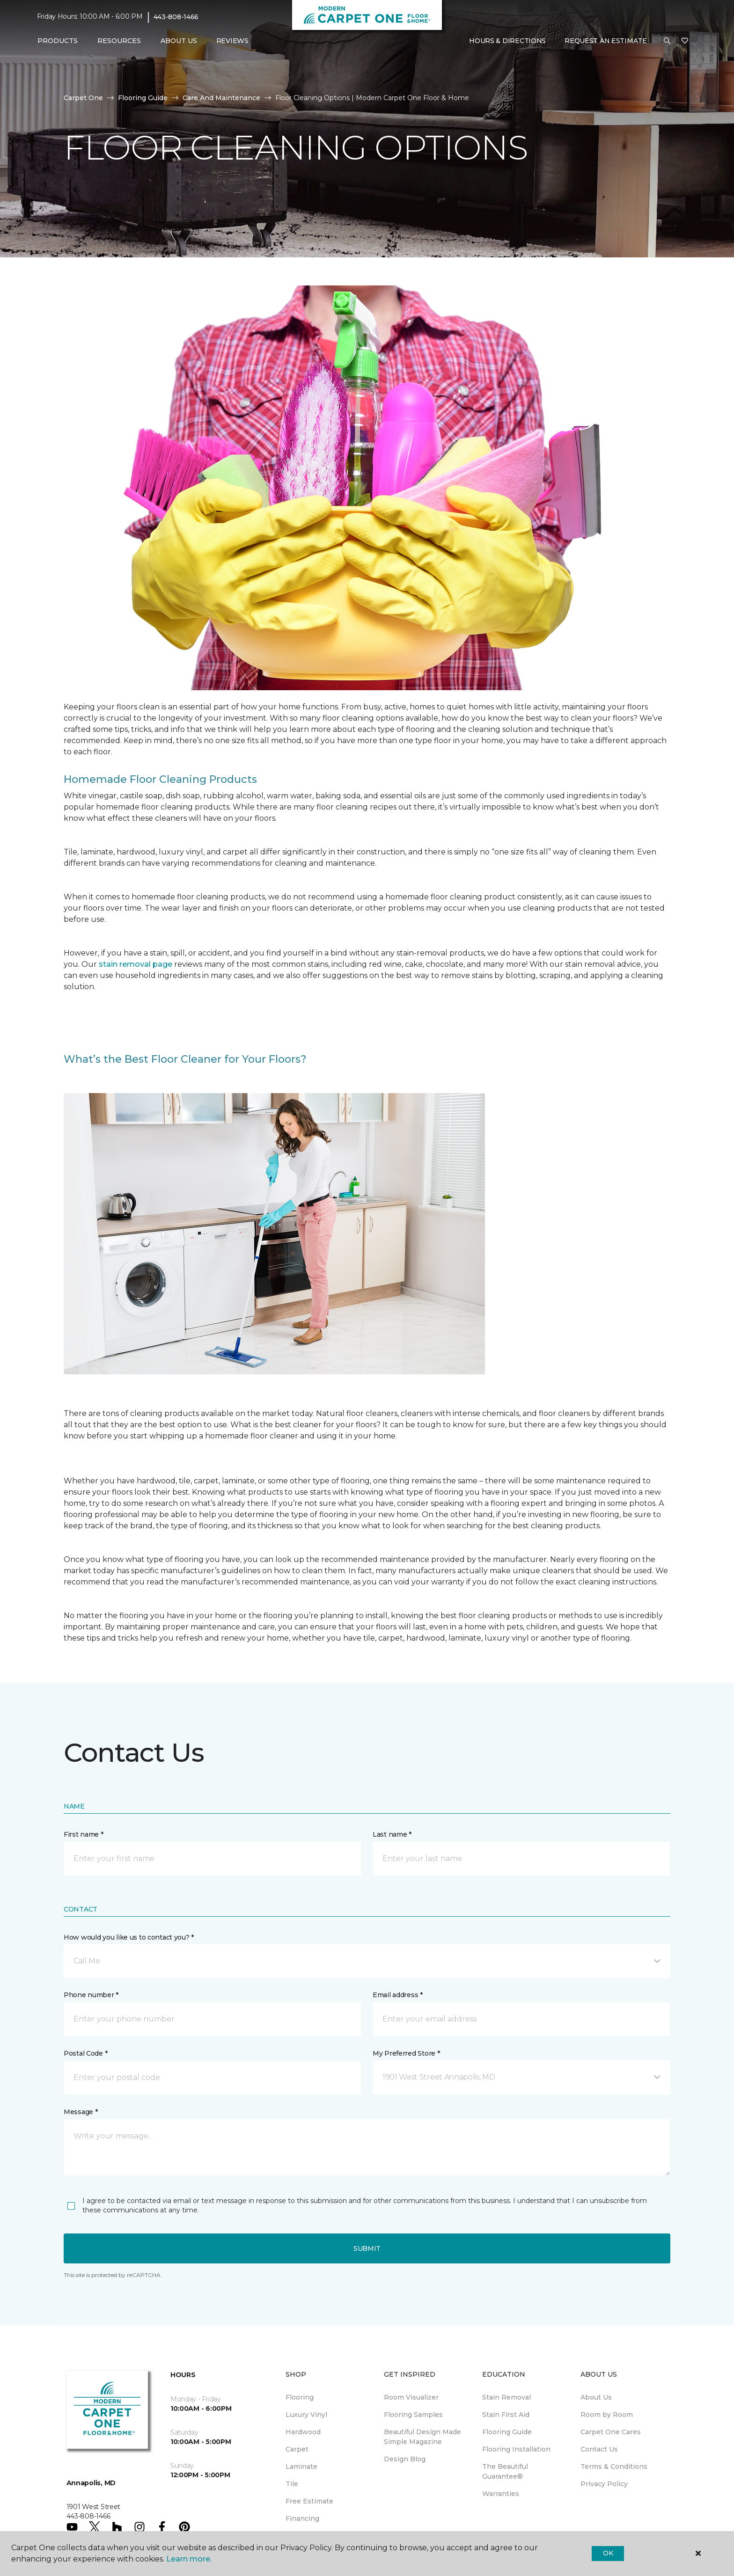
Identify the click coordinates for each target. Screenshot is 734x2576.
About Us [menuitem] (596, 2397)
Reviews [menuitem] (232, 40)
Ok (608, 2553)
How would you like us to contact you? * (129, 1937)
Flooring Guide (143, 98)
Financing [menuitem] (302, 2518)
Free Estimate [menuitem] (309, 2501)
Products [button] (57, 40)
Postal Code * (85, 2053)
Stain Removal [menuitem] (506, 2397)
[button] (667, 41)
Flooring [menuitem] (300, 2397)
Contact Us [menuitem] (599, 2449)
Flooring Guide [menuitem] (507, 2432)
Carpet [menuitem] (297, 2449)
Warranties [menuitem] (500, 2493)
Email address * (398, 1995)
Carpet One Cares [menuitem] (610, 2432)
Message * (80, 2112)
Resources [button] (119, 40)
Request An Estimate (606, 40)
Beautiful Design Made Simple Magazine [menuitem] (422, 2437)
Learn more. (189, 2558)
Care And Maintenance (221, 98)
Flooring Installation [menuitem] (516, 2449)
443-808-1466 (176, 17)
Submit (367, 2248)
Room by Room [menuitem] (606, 2414)
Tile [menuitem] (292, 2484)
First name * (83, 1834)
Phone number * (91, 1995)
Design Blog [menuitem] (405, 2459)
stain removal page (136, 964)
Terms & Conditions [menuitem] (613, 2466)
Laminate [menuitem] (301, 2466)
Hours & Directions (507, 40)
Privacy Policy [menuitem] (604, 2484)
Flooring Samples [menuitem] (413, 2414)
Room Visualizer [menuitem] (411, 2397)
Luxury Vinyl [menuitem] (306, 2414)
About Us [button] (179, 40)
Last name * (392, 1834)
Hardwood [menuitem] (303, 2432)
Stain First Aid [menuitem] (505, 2414)
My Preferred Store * (406, 2053)
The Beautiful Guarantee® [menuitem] (505, 2471)
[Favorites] (685, 41)
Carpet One (83, 98)
